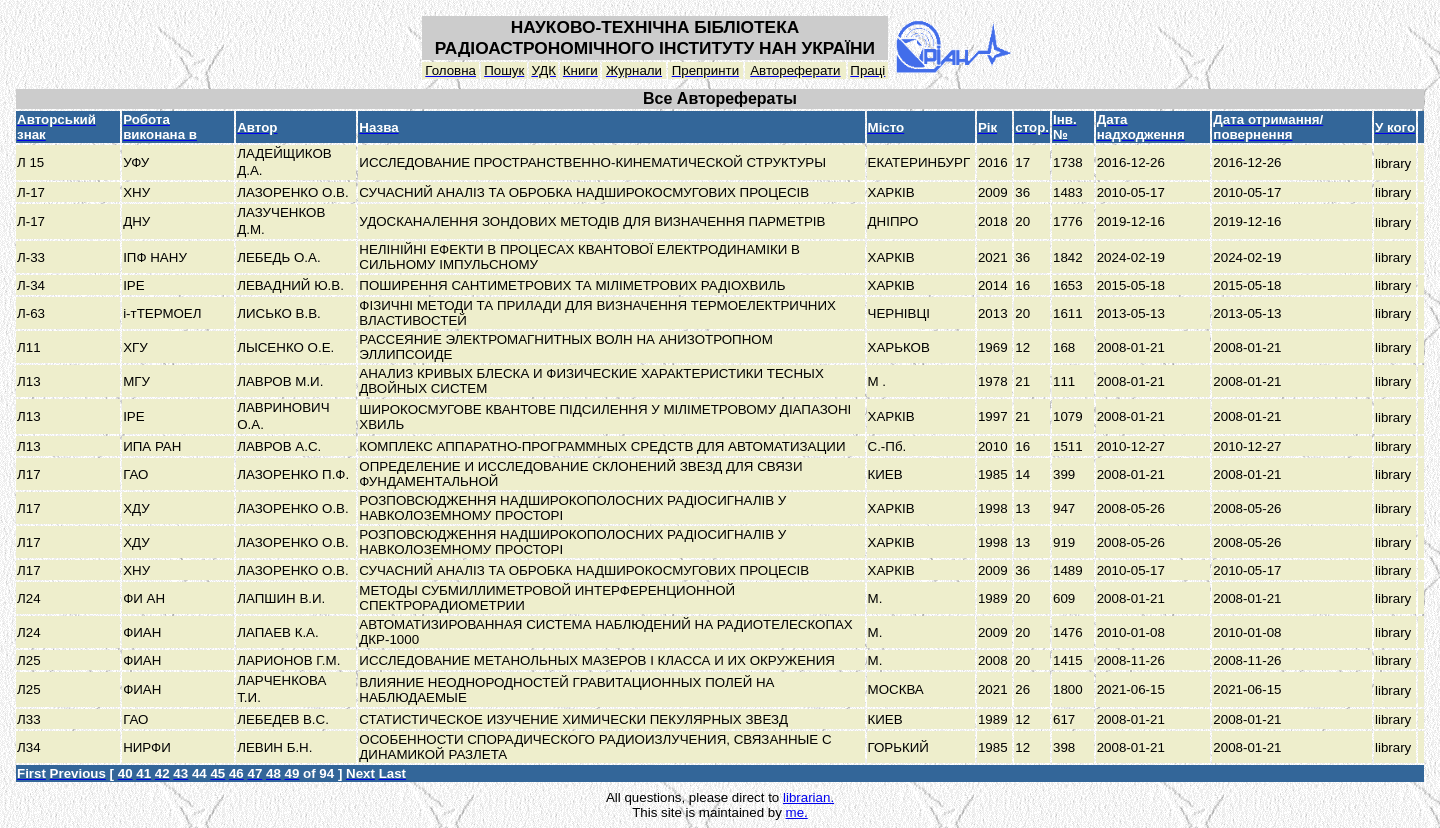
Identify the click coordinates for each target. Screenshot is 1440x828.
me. (797, 812)
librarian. (808, 797)
